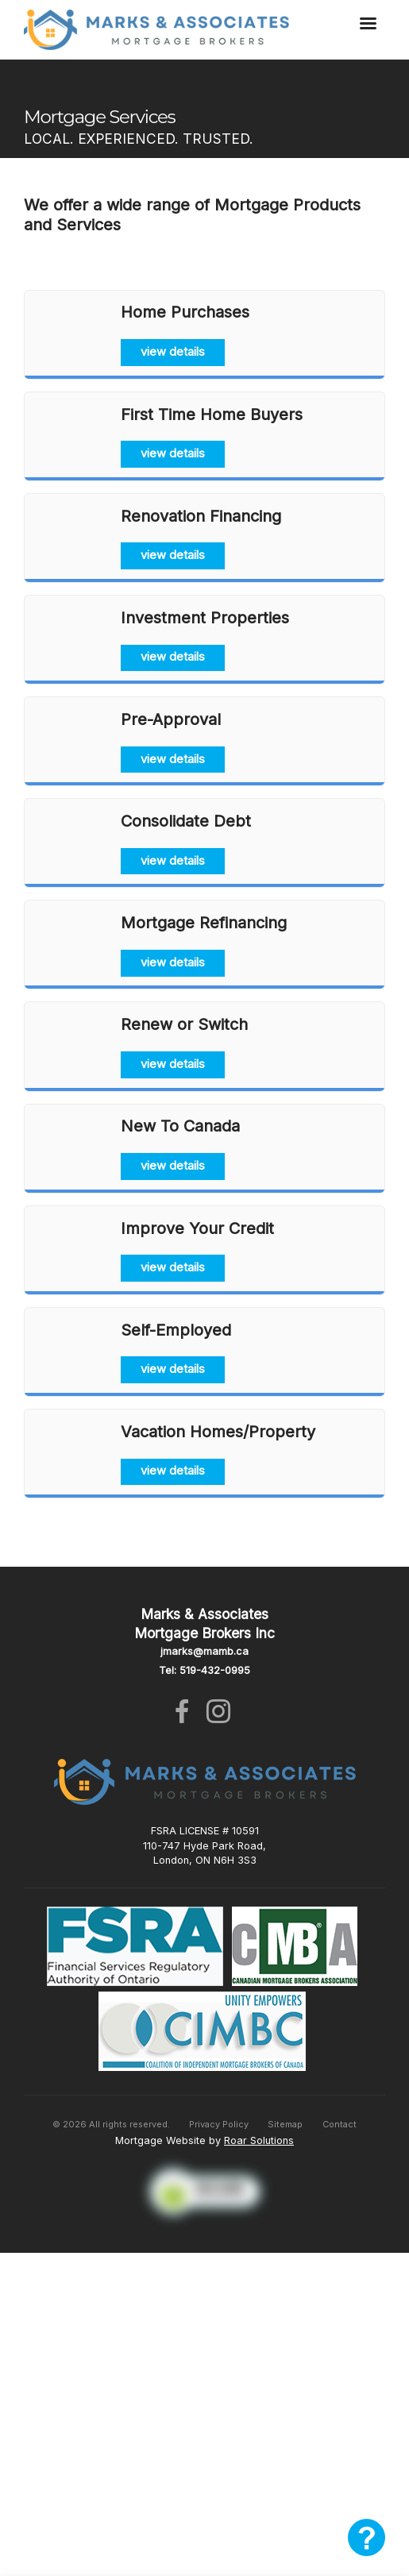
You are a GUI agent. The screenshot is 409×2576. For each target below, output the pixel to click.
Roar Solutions (259, 2140)
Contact (339, 2124)
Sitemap (285, 2124)
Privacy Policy (219, 2124)
